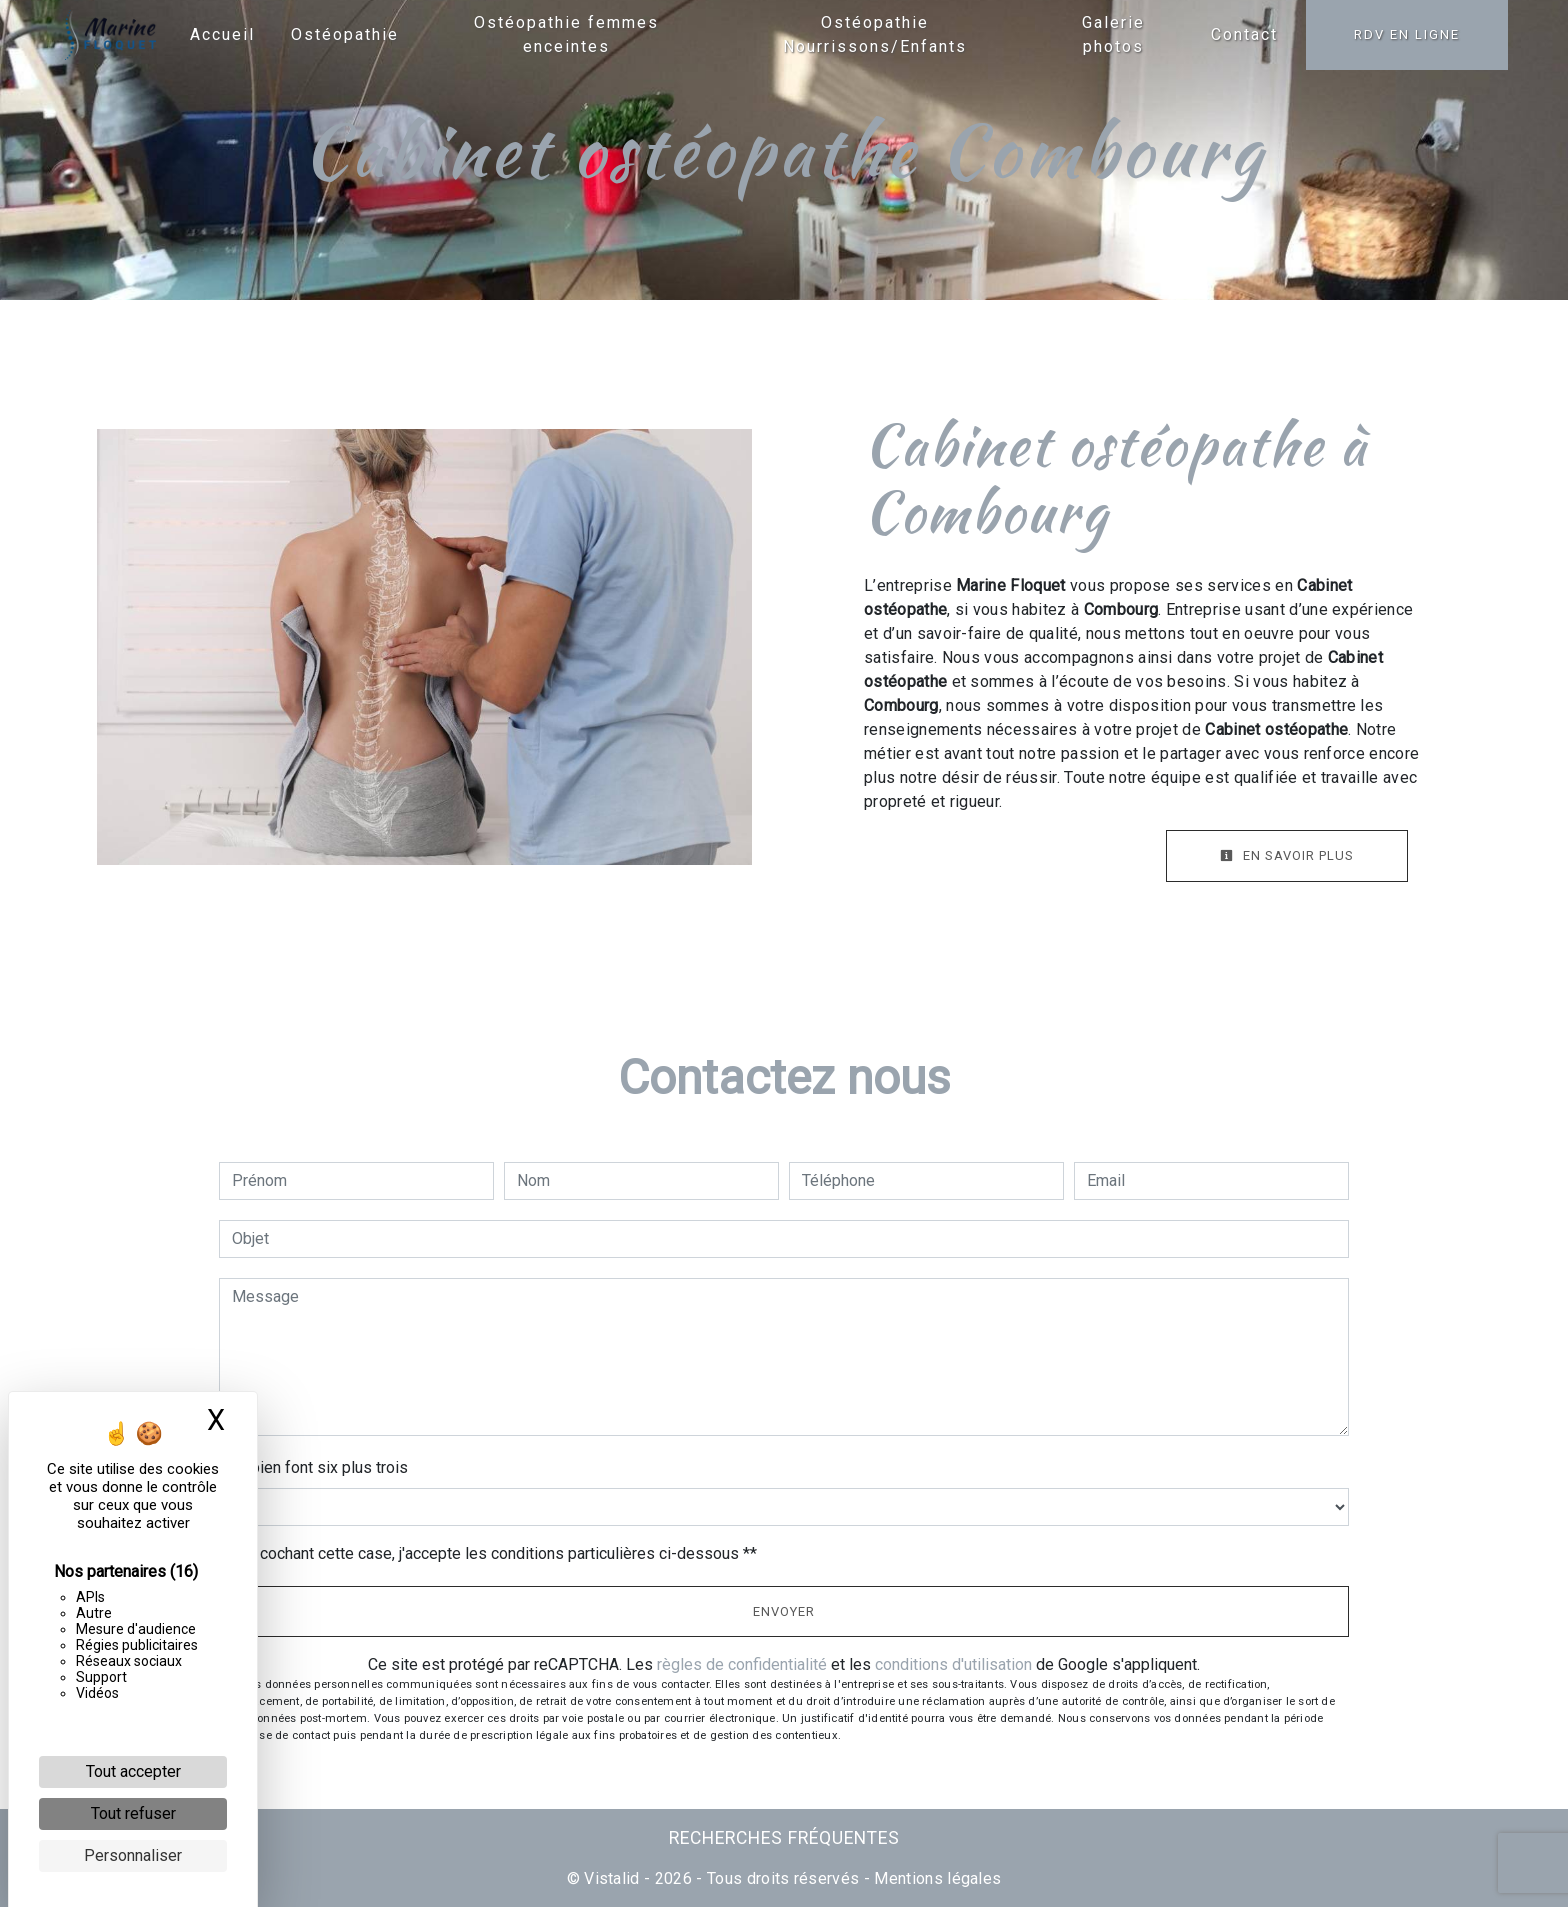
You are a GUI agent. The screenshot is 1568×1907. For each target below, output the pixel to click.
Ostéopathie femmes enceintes (566, 34)
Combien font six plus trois (313, 1467)
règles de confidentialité (742, 1664)
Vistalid (612, 1878)
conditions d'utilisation (953, 1664)
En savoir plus (1287, 855)
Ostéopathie (345, 34)
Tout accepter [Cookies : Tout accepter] (133, 1771)
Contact (1244, 34)
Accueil (222, 34)
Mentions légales (935, 1878)
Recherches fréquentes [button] (784, 1838)
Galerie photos (1113, 34)
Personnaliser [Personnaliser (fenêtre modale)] (133, 1855)
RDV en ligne (1407, 34)
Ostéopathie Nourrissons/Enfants (875, 34)
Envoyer (784, 1611)
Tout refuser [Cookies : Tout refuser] (133, 1813)
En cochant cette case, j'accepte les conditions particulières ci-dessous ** (498, 1553)
